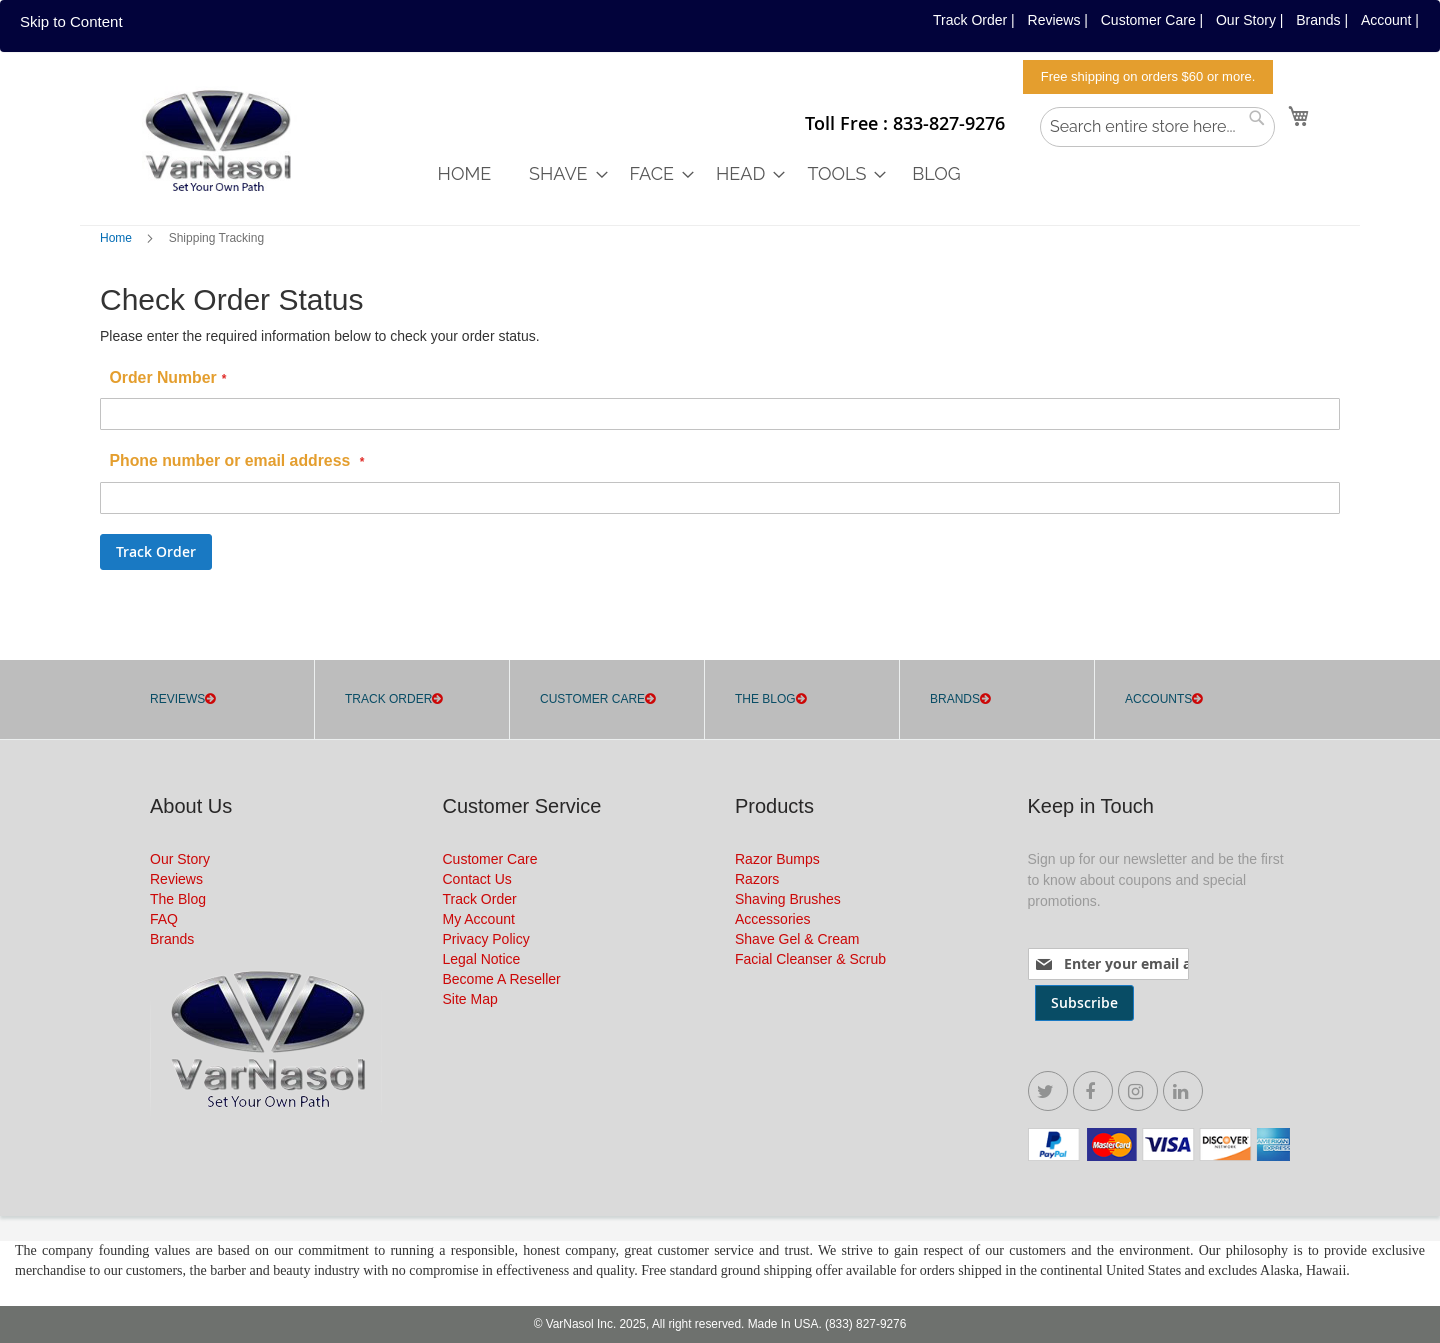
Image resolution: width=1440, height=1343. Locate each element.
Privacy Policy (486, 939)
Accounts (1158, 699)
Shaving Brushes (788, 899)
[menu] (929, 173)
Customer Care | (1152, 20)
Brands (955, 699)
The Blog (178, 899)
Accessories (772, 919)
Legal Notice (482, 959)
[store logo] (215, 143)
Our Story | (1249, 20)
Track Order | (974, 20)
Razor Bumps (777, 859)
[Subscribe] (1084, 1003)
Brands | (1322, 20)
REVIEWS (177, 699)
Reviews (176, 879)
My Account (479, 919)
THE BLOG (765, 699)
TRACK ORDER (388, 699)
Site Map (470, 999)
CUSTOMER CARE (592, 699)
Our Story (180, 859)
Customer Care (490, 859)
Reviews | (1058, 20)
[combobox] (1157, 127)
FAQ (164, 919)
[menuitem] (465, 173)
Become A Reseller (502, 979)
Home (117, 238)
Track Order (480, 899)
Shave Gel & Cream (797, 939)
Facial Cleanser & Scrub (810, 959)
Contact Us (477, 879)
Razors (757, 879)
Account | (1390, 20)
